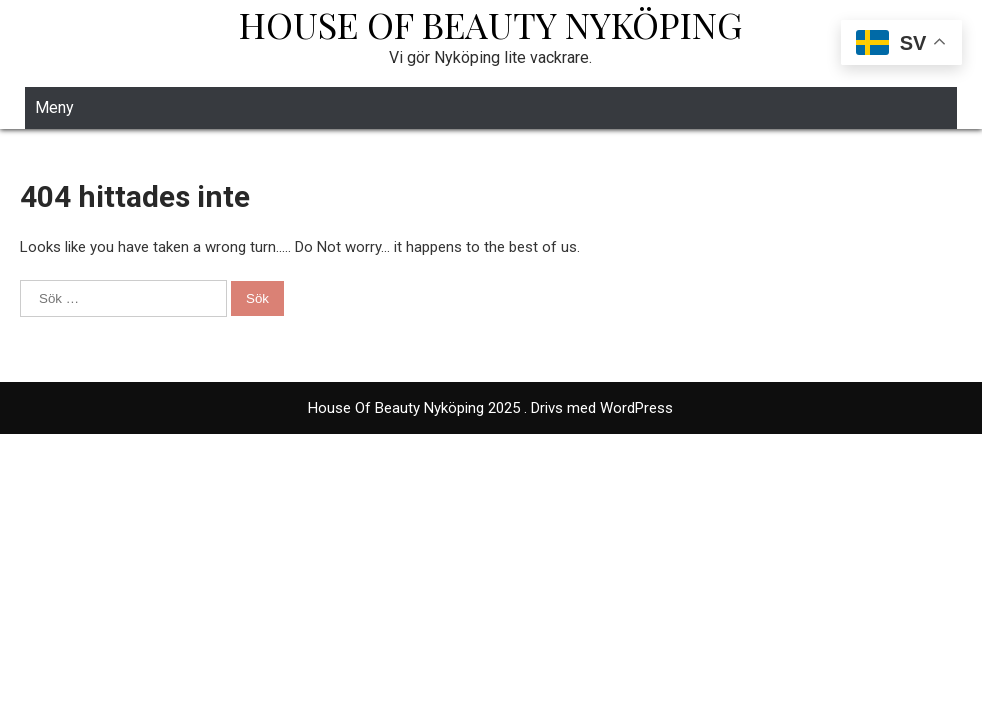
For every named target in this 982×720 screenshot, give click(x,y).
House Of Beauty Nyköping (490, 24)
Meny (54, 107)
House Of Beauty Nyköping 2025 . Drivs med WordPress (490, 408)
